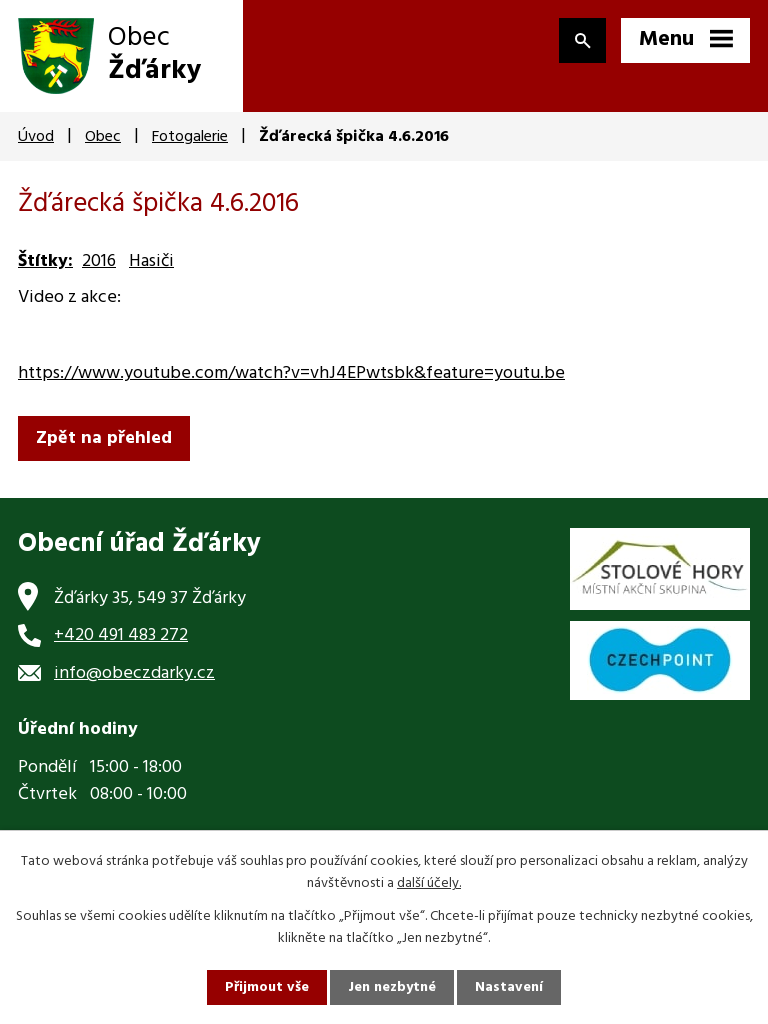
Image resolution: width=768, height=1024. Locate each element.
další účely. (429, 883)
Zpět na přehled (104, 438)
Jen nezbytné (392, 987)
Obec (103, 137)
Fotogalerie (190, 137)
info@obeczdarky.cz (134, 673)
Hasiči (151, 261)
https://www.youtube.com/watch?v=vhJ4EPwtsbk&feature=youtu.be (291, 373)
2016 (99, 261)
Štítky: (45, 261)
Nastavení (509, 987)
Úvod (36, 137)
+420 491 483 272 (121, 635)
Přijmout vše (267, 987)
